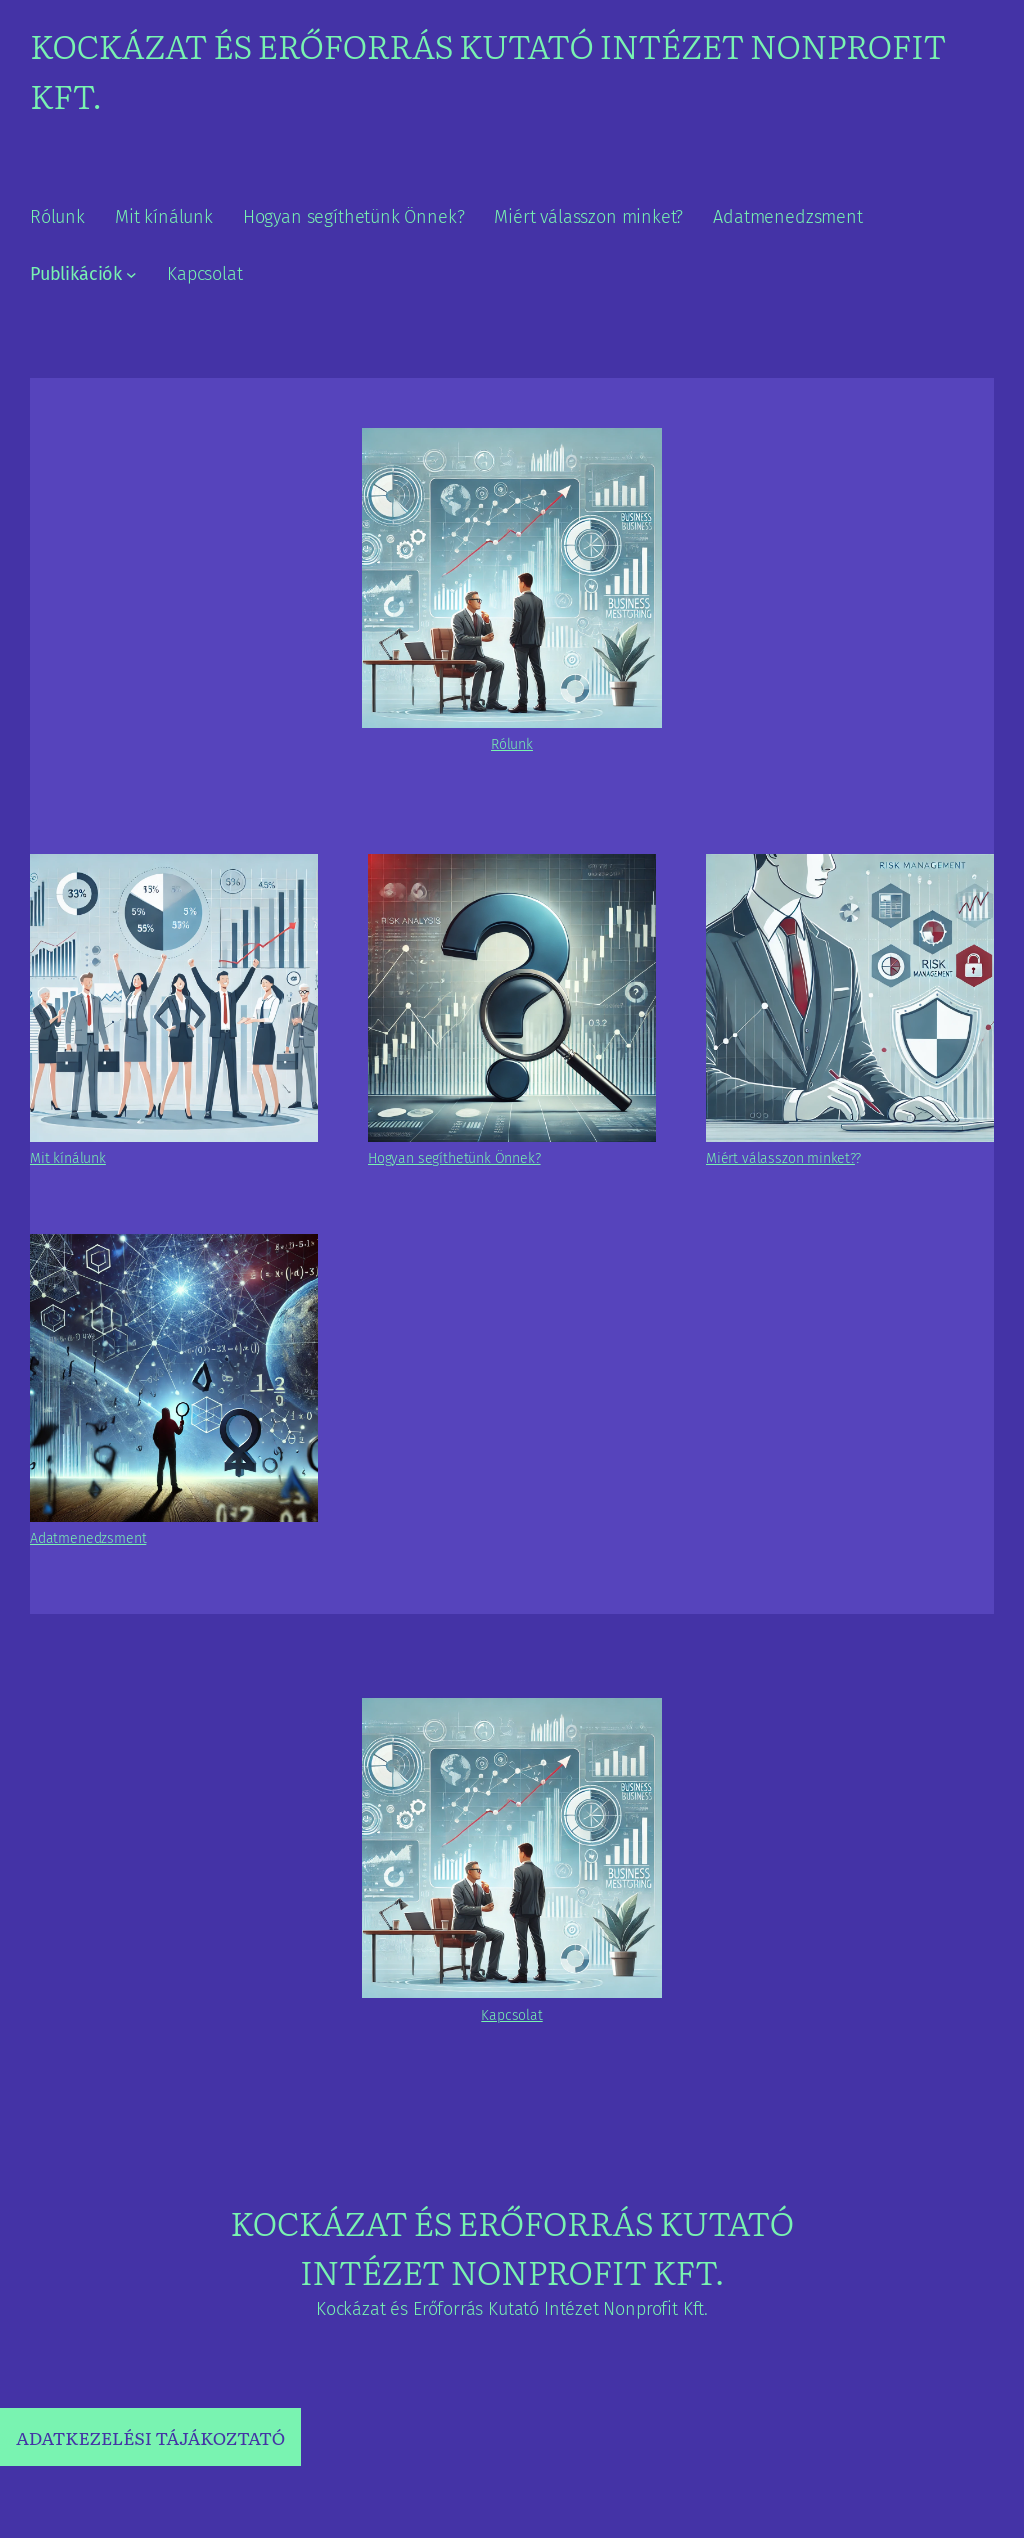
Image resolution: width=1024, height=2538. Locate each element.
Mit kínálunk (68, 1158)
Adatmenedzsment (88, 1538)
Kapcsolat (511, 2015)
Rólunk (512, 744)
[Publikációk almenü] (131, 274)
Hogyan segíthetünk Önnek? (454, 1158)
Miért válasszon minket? (780, 1158)
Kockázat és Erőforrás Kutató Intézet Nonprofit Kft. (512, 2246)
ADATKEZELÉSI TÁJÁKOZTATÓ (150, 2437)
